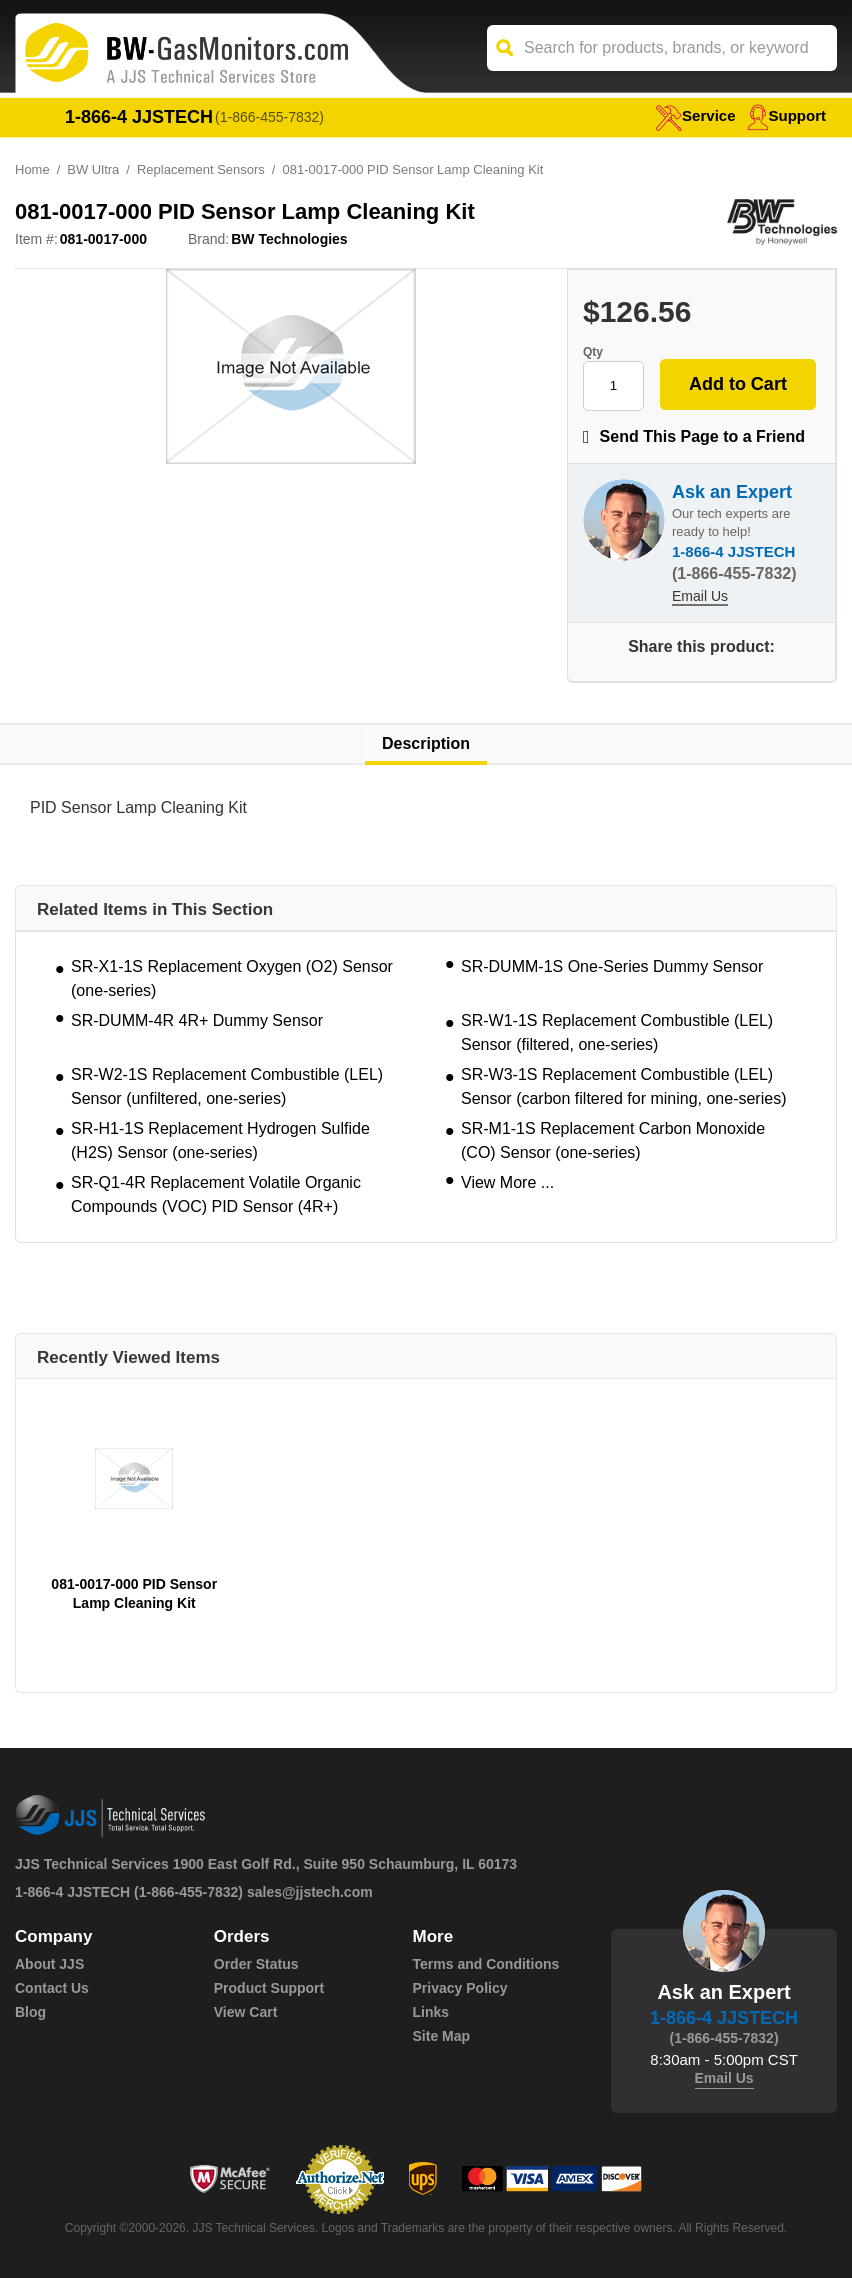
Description (426, 743)
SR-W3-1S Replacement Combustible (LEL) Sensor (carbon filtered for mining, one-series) (623, 1086)
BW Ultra (93, 169)
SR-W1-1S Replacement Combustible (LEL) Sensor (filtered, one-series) (617, 1032)
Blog (30, 2012)
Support (787, 115)
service (695, 115)
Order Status (256, 1964)
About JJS (49, 1964)
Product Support (269, 1988)
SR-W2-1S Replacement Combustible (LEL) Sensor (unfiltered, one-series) (227, 1086)
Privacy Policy (460, 1988)
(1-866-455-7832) (269, 117)
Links (431, 2012)
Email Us (700, 596)
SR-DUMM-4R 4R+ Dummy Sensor (197, 1020)
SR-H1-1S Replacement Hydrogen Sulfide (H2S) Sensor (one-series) (220, 1140)
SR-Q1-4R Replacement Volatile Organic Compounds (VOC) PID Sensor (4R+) (216, 1194)
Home (32, 169)
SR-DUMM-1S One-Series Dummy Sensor (612, 966)
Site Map (442, 2036)
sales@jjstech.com (310, 1892)
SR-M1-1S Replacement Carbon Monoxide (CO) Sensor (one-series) (613, 1140)
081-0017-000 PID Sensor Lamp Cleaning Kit (134, 1593)
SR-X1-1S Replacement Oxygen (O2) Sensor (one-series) (232, 978)
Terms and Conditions (486, 1964)
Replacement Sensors (201, 169)
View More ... (507, 1182)
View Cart (246, 2012)
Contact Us (52, 1988)
